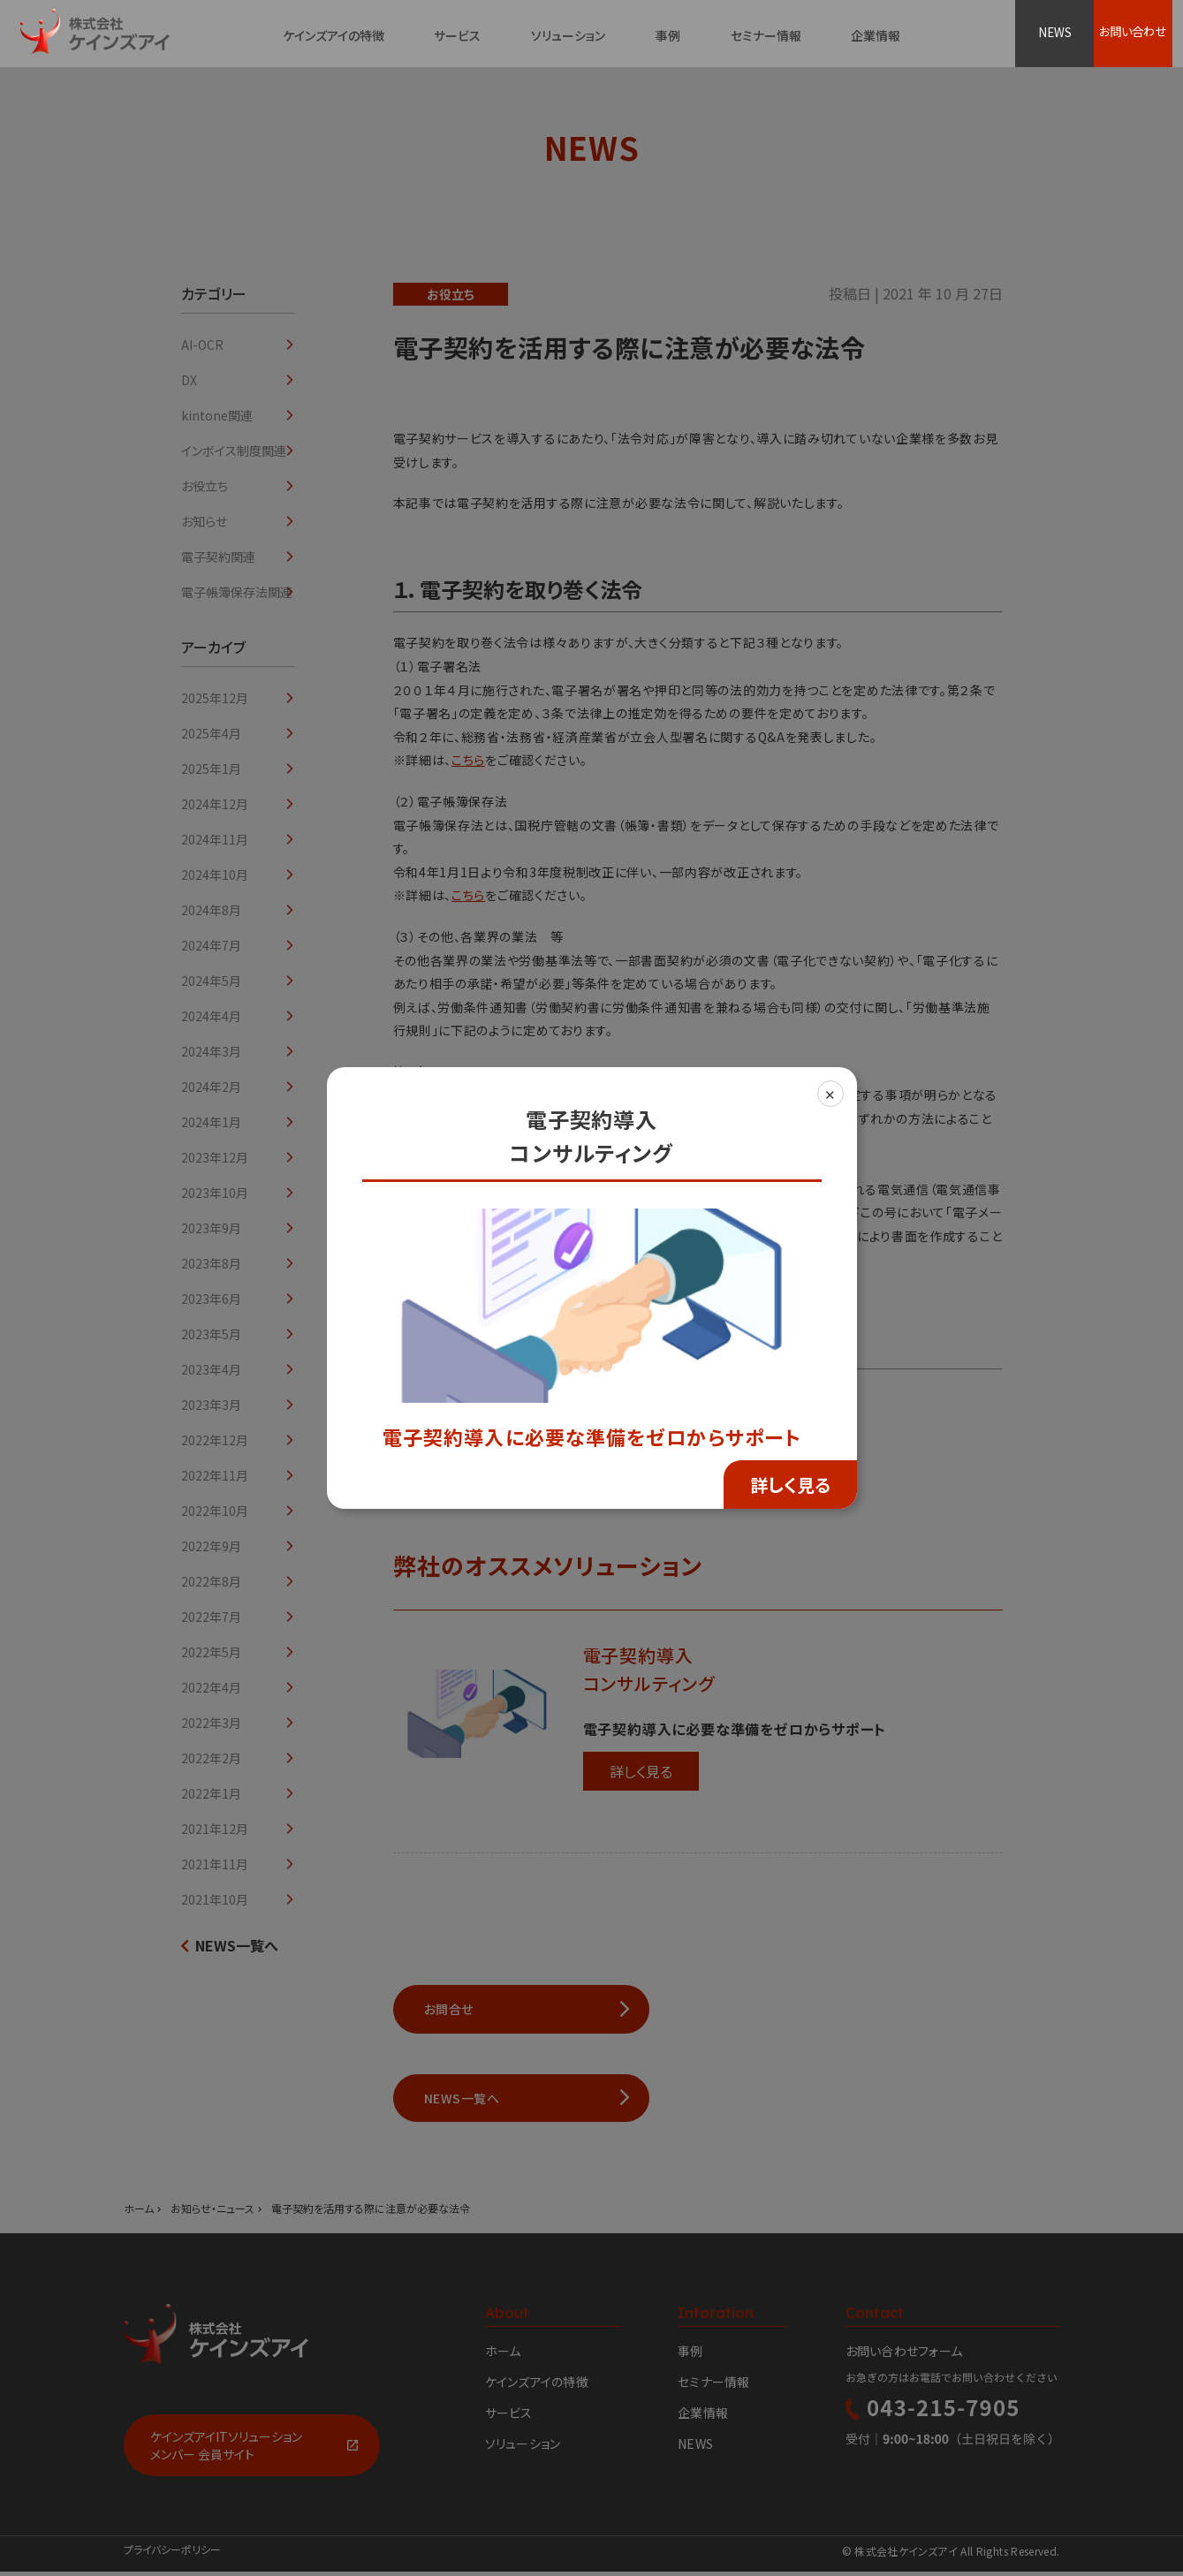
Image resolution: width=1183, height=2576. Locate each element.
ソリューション (568, 35)
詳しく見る (790, 1484)
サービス (457, 35)
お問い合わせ (1141, 33)
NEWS (1056, 33)
